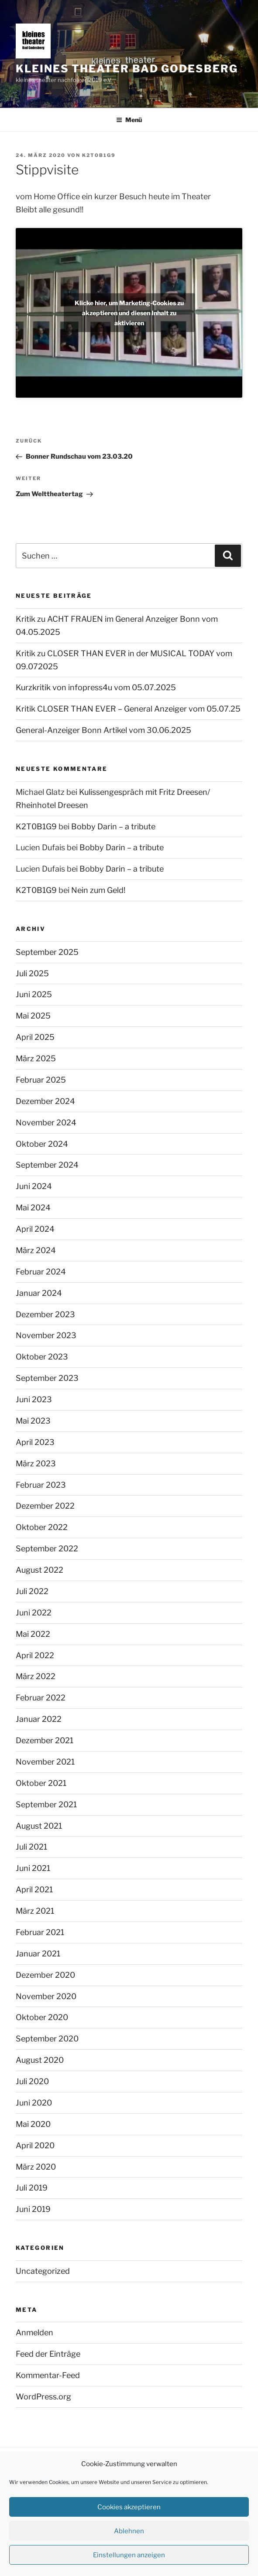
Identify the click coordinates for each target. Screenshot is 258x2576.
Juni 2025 (34, 994)
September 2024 (47, 1164)
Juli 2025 (32, 973)
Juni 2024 (34, 1186)
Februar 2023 (41, 1484)
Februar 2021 (40, 1932)
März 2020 (36, 2166)
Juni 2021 (33, 1868)
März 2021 (35, 1910)
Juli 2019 (32, 2187)
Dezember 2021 (44, 1740)
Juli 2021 (31, 1846)
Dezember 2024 (45, 1101)
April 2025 (35, 1037)
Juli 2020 (32, 2081)
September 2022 (47, 1548)
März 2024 (36, 1250)
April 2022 (35, 1655)
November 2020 (46, 1996)
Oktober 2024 (42, 1143)
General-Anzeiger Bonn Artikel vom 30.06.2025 (103, 730)
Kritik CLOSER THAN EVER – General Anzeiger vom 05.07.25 (128, 708)
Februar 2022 (40, 1697)
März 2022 (35, 1676)
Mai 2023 (33, 1420)
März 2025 (36, 1058)
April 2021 (34, 1889)
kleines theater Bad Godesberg (127, 68)
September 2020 (47, 2038)
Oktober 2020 (42, 2017)
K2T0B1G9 (99, 155)
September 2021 (46, 1804)
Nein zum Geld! (98, 890)
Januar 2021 (38, 1953)
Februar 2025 (41, 1079)
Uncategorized (43, 2271)
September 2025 (47, 952)
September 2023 (47, 1378)
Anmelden (34, 2332)
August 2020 (40, 2060)
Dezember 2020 (45, 1975)
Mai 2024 (33, 1207)
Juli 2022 (32, 1591)
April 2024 (35, 1228)
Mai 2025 (33, 1015)
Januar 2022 (39, 1719)
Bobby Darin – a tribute (113, 826)
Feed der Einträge (48, 2353)
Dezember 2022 (45, 1505)
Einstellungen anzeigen (129, 2555)
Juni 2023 (34, 1399)
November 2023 (46, 1335)
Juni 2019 (33, 2209)
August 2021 (39, 1825)
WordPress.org (43, 2396)
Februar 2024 (41, 1271)
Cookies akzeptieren (129, 2507)
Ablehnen (129, 2531)
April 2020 (35, 2145)
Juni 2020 (34, 2102)
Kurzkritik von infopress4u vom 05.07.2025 (96, 687)
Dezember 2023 (45, 1314)
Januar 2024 (39, 1293)
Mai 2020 (33, 2124)
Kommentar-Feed (48, 2375)
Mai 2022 (33, 1634)
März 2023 (36, 1463)
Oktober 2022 (42, 1527)
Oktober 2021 (41, 1783)
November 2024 (46, 1122)
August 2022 (39, 1569)
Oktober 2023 (42, 1356)
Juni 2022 (34, 1612)
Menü (129, 119)
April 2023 (35, 1442)
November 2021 (45, 1761)
